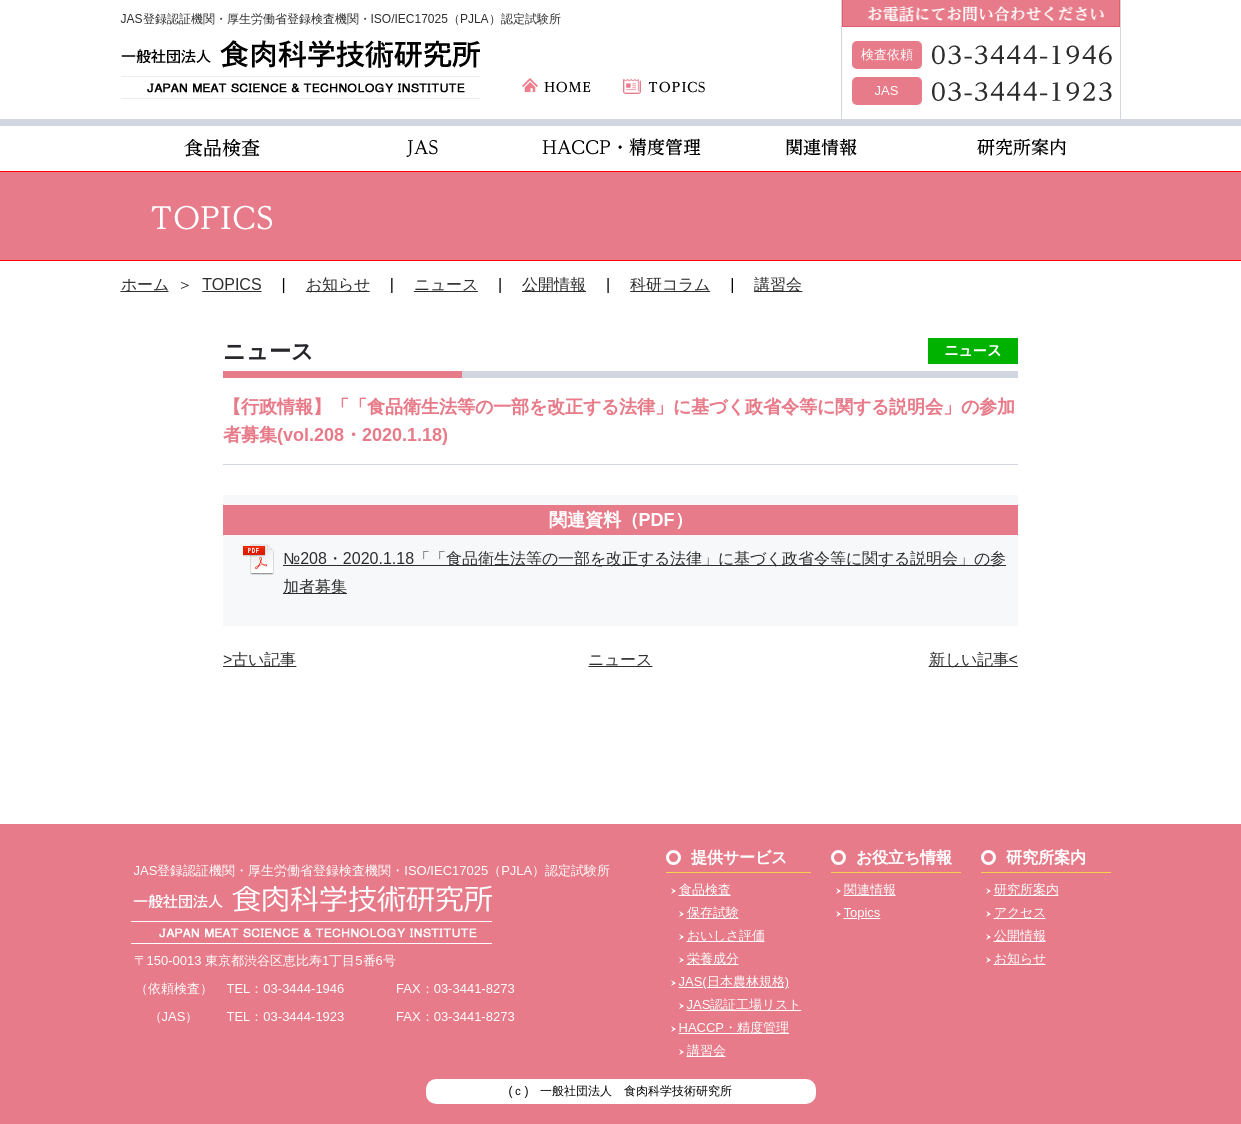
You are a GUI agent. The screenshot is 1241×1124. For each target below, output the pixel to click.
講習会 (778, 284)
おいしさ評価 (726, 935)
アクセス (1020, 912)
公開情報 (554, 284)
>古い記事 (259, 659)
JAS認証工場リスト (744, 1004)
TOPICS (231, 284)
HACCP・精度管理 (734, 1027)
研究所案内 (1026, 889)
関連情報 (870, 889)
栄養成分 (713, 958)
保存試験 (713, 912)
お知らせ (338, 284)
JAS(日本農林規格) (734, 981)
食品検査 (705, 889)
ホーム (145, 284)
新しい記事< (973, 659)
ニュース (446, 284)
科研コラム (670, 284)
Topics (862, 912)
